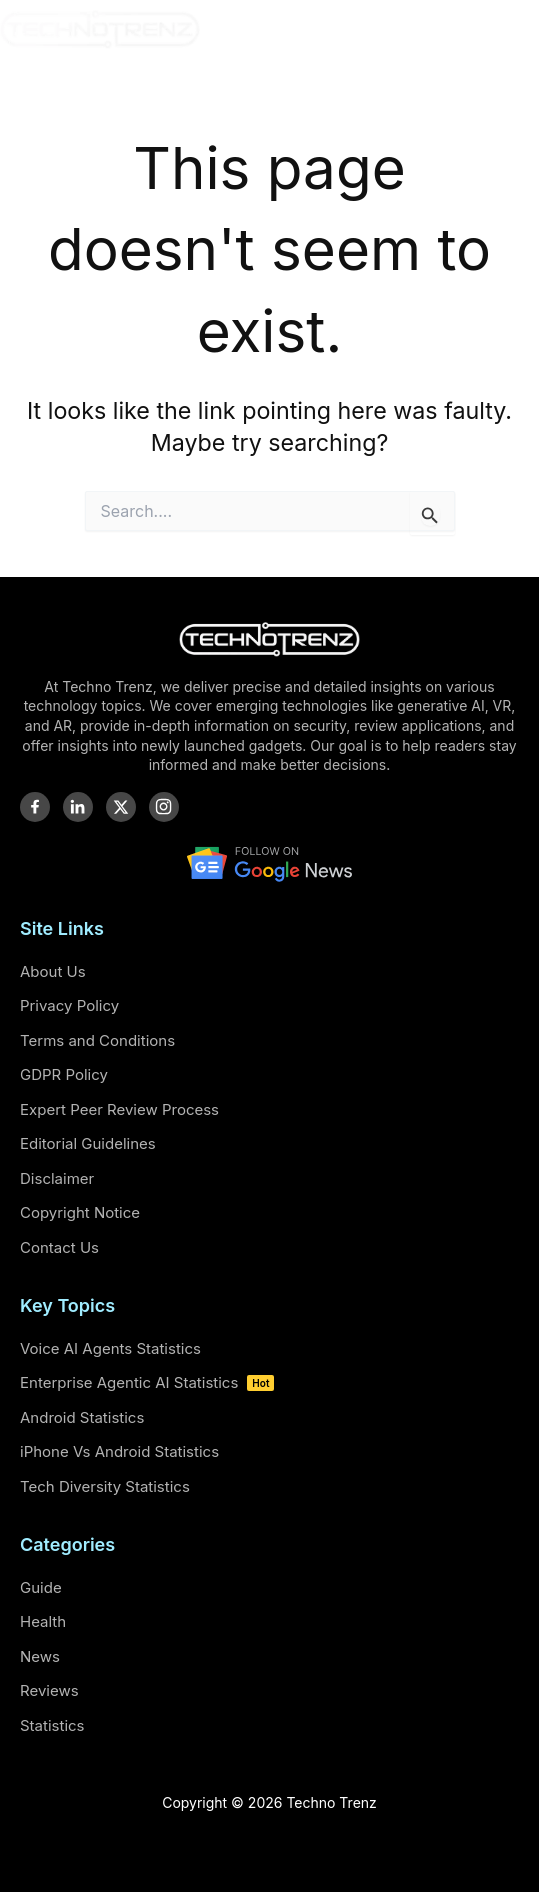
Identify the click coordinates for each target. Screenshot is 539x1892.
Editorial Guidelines (88, 1143)
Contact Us (59, 1247)
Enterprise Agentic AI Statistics (147, 1382)
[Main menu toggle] (517, 29)
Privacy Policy (69, 1005)
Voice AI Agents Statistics (110, 1348)
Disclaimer (57, 1178)
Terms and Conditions (97, 1040)
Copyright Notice (80, 1212)
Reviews (49, 1690)
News (40, 1656)
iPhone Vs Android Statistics (119, 1451)
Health (43, 1621)
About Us (53, 971)
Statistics (52, 1725)
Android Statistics (82, 1417)
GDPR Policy (64, 1074)
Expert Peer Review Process (119, 1109)
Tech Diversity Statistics (105, 1486)
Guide (41, 1587)
